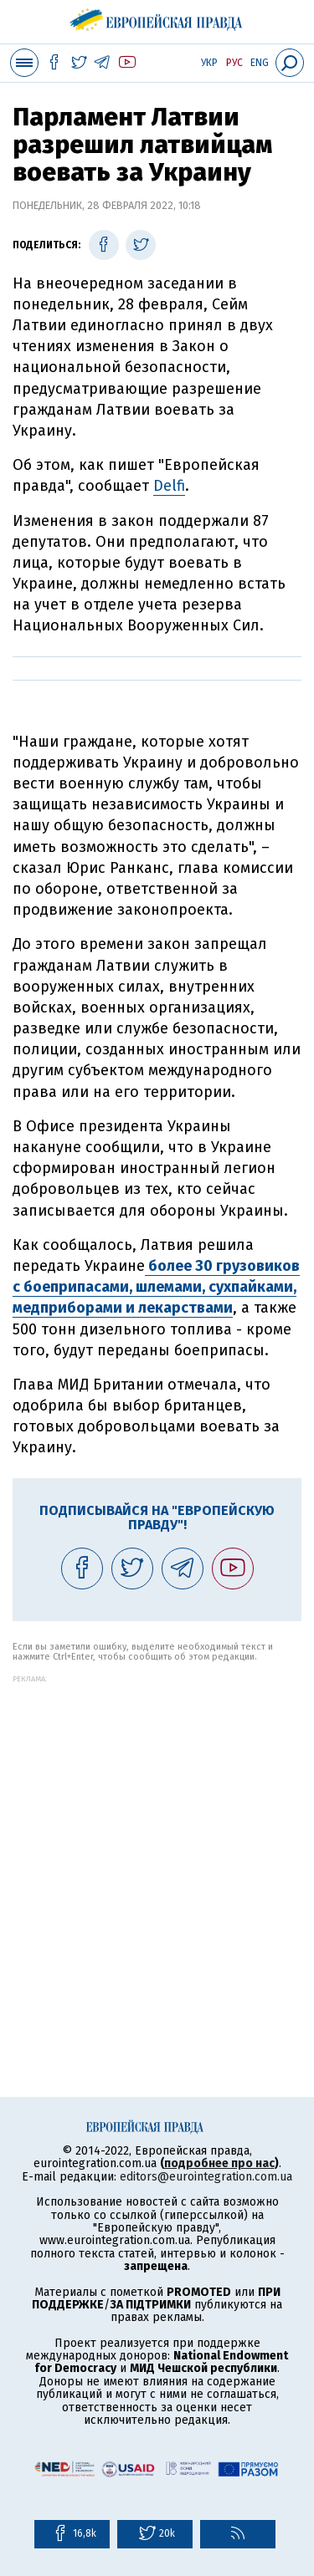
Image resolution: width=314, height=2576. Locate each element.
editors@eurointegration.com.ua (206, 2177)
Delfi (169, 486)
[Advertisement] (157, 1840)
